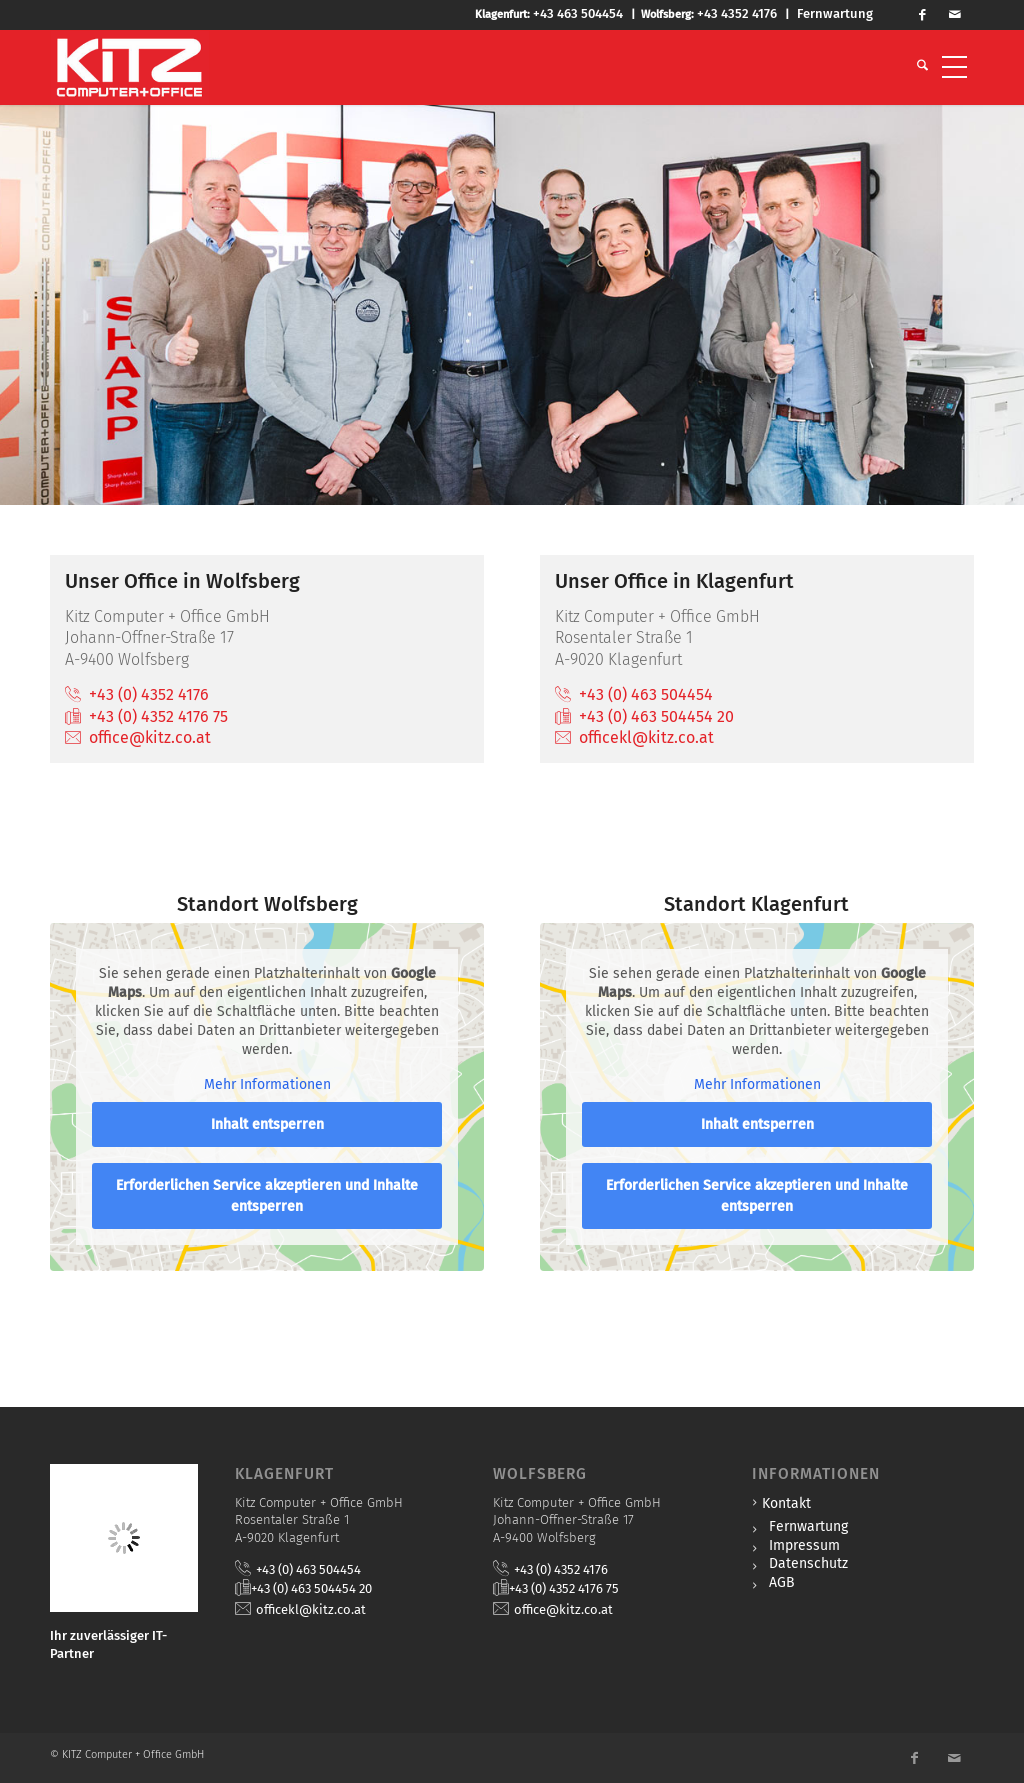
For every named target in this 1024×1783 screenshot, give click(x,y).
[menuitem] (922, 67)
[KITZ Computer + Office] (130, 67)
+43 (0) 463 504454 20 (656, 716)
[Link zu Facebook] (931, 15)
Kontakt (786, 1503)
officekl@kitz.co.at (646, 737)
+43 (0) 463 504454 (646, 694)
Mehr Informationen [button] (267, 1084)
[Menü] (954, 67)
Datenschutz (808, 1563)
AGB (782, 1582)
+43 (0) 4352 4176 (149, 694)
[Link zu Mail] (961, 15)
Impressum (804, 1545)
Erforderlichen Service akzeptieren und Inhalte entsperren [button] (267, 1197)
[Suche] (922, 67)
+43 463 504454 (578, 13)
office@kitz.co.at (150, 737)
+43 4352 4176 (737, 13)
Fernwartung (835, 13)
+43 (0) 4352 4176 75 (158, 716)
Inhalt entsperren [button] (267, 1125)
